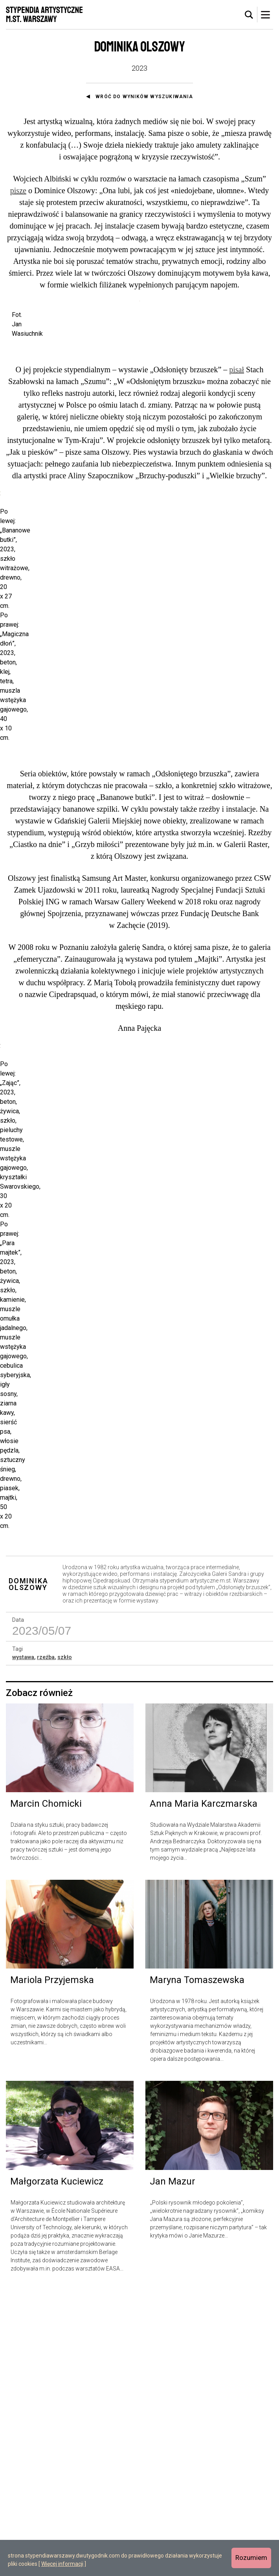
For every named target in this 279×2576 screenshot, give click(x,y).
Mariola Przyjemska (52, 2265)
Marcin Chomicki (46, 2089)
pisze (18, 190)
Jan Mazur (172, 2466)
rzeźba (46, 1942)
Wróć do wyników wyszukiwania (144, 96)
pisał (236, 470)
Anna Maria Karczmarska (203, 2089)
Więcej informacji (62, 2564)
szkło (64, 1942)
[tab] (249, 15)
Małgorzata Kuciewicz (56, 2466)
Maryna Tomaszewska (197, 2265)
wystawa (23, 1942)
